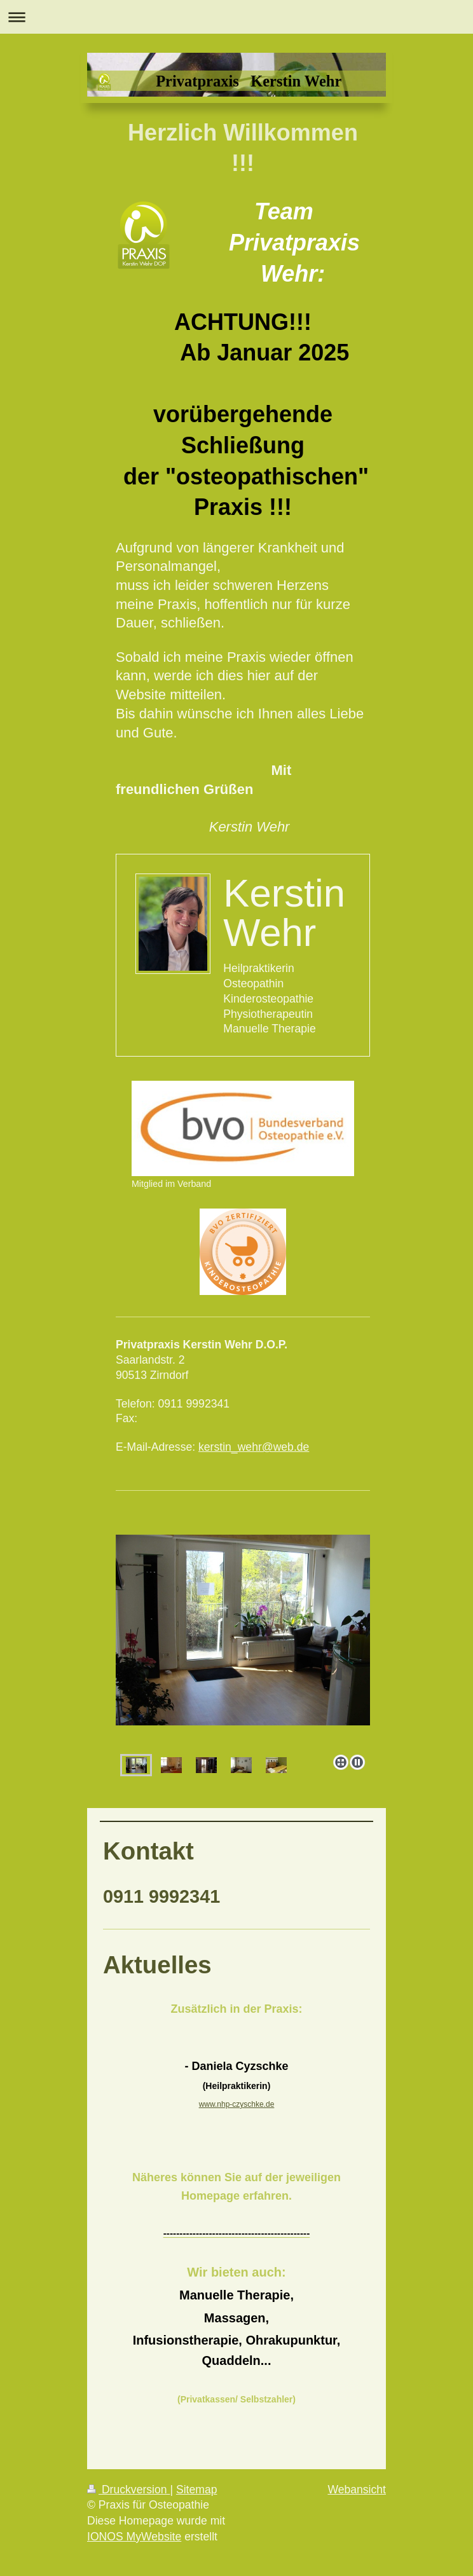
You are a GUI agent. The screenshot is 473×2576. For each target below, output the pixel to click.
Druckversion (128, 2489)
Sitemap (196, 2489)
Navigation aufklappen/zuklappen (236, 17)
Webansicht (356, 2489)
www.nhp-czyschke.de (237, 2104)
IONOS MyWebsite (134, 2536)
